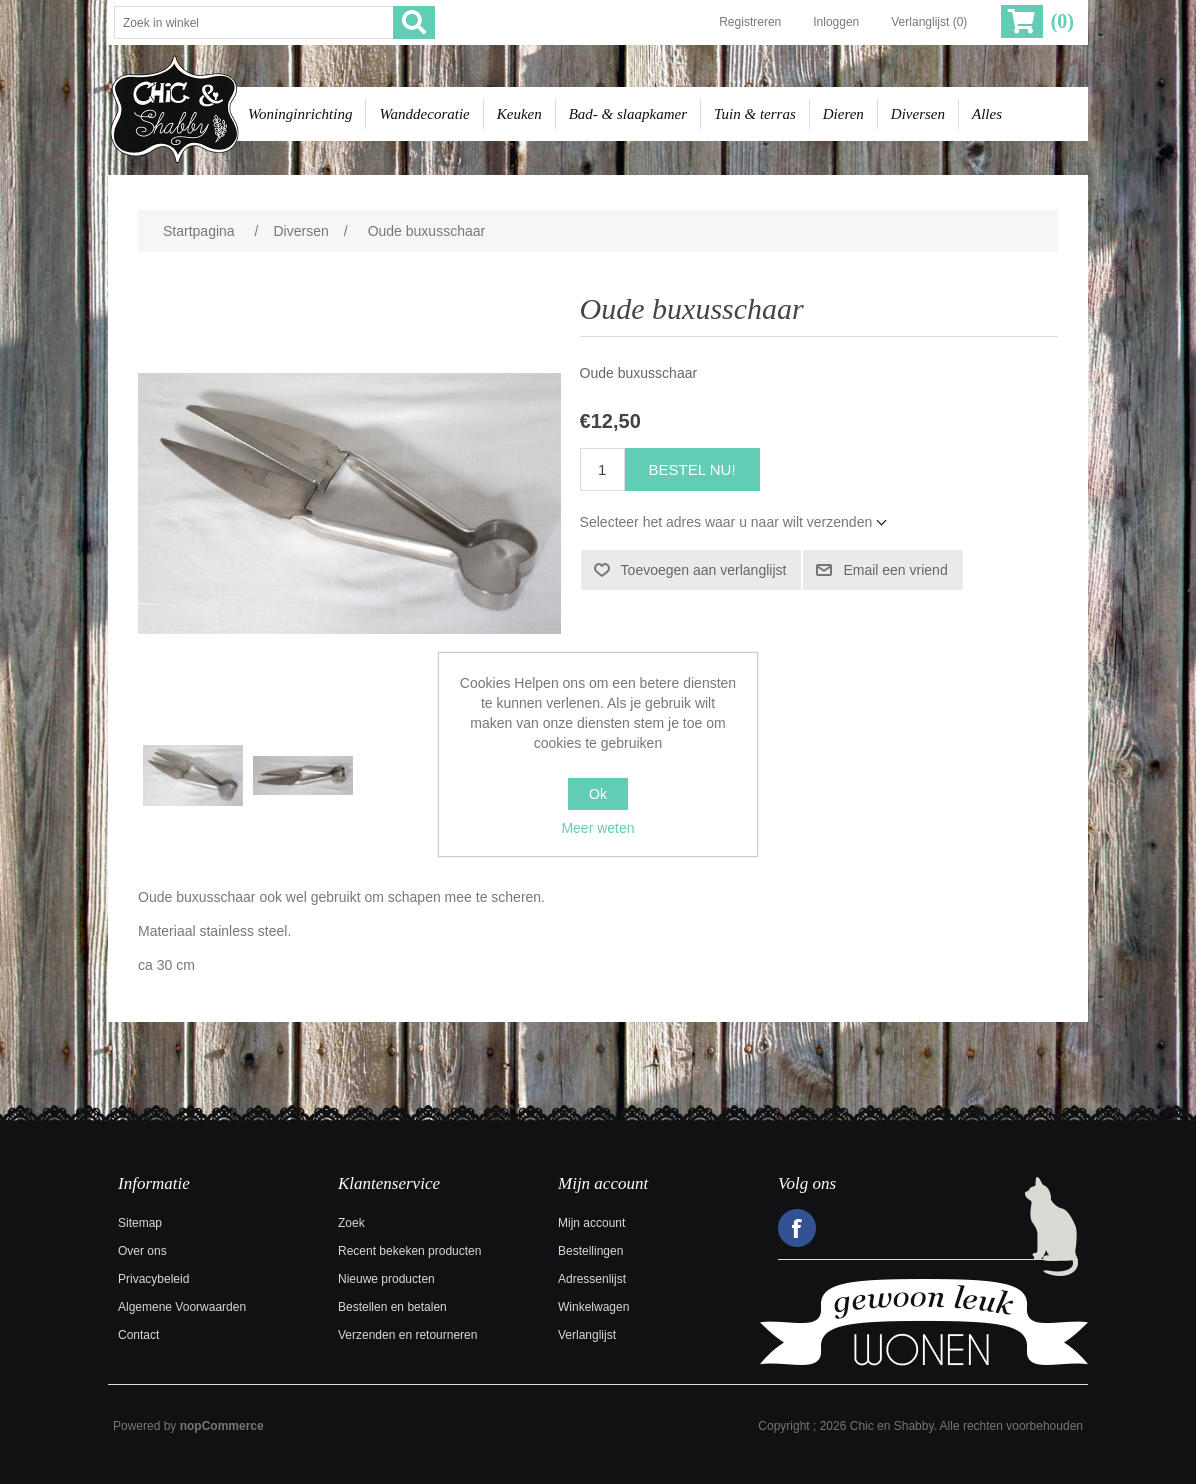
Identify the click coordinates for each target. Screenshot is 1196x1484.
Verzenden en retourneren (407, 1335)
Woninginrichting (300, 114)
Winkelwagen (593, 1307)
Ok (598, 794)
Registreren (750, 22)
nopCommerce (222, 1426)
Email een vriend (895, 570)
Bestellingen (590, 1251)
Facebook (797, 1228)
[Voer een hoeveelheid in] (602, 469)
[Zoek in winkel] (254, 22)
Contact (138, 1335)
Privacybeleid (153, 1279)
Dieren (843, 114)
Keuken (519, 114)
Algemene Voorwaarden (182, 1307)
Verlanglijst (587, 1335)
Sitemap (140, 1223)
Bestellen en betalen (392, 1307)
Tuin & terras (755, 114)
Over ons (142, 1251)
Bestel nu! (692, 469)
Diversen (918, 114)
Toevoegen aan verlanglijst (704, 570)
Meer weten (597, 828)
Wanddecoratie (424, 114)
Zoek (351, 1223)
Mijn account (591, 1223)
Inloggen (836, 22)
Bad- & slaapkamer (628, 114)
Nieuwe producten (386, 1279)
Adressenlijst (592, 1279)
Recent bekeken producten (409, 1251)
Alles (987, 114)
